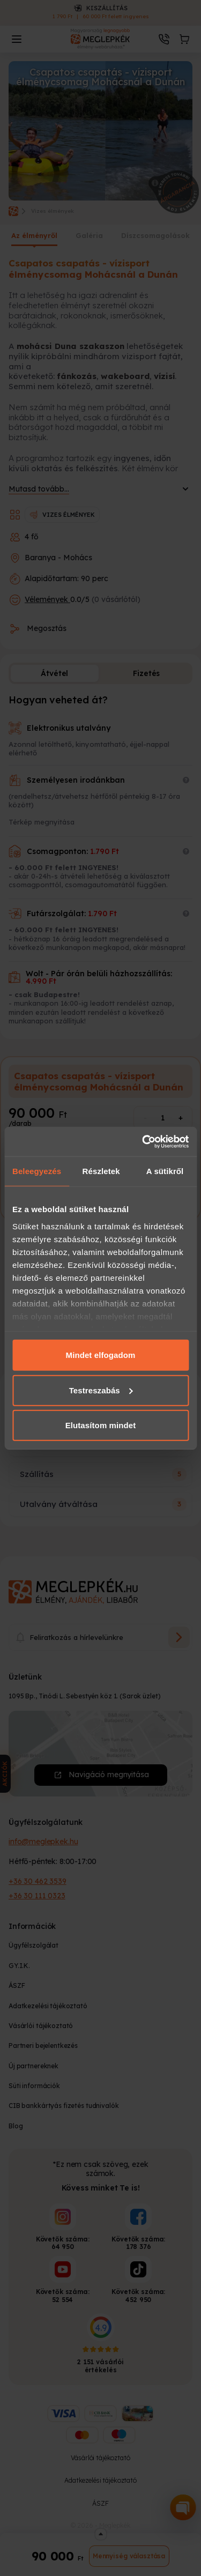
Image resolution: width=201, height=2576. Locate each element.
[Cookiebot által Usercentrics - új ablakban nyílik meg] (143, 1141)
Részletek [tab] (101, 1171)
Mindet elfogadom (101, 1355)
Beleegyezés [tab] (36, 1171)
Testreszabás (101, 1389)
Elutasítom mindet (100, 1425)
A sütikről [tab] (165, 1171)
